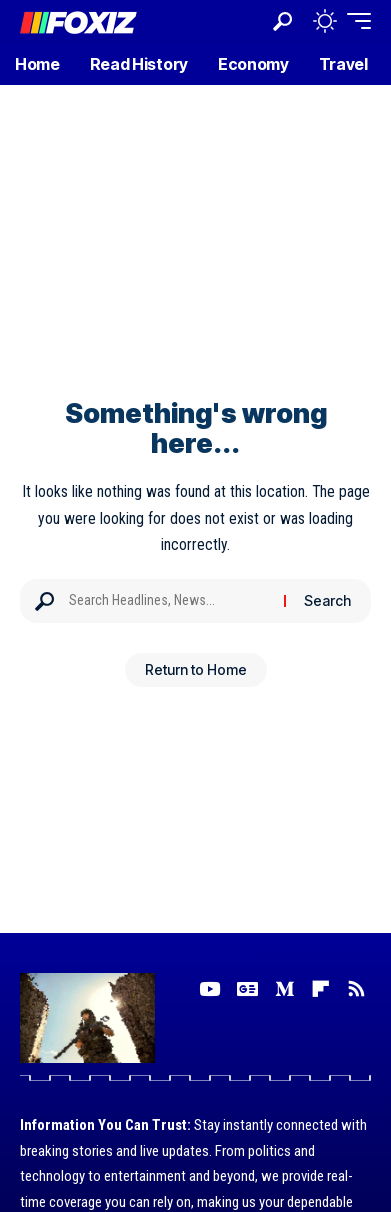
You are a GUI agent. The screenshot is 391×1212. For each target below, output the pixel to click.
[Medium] (284, 989)
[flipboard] (320, 989)
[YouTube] (209, 989)
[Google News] (247, 989)
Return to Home (196, 669)
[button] (282, 21)
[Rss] (356, 989)
